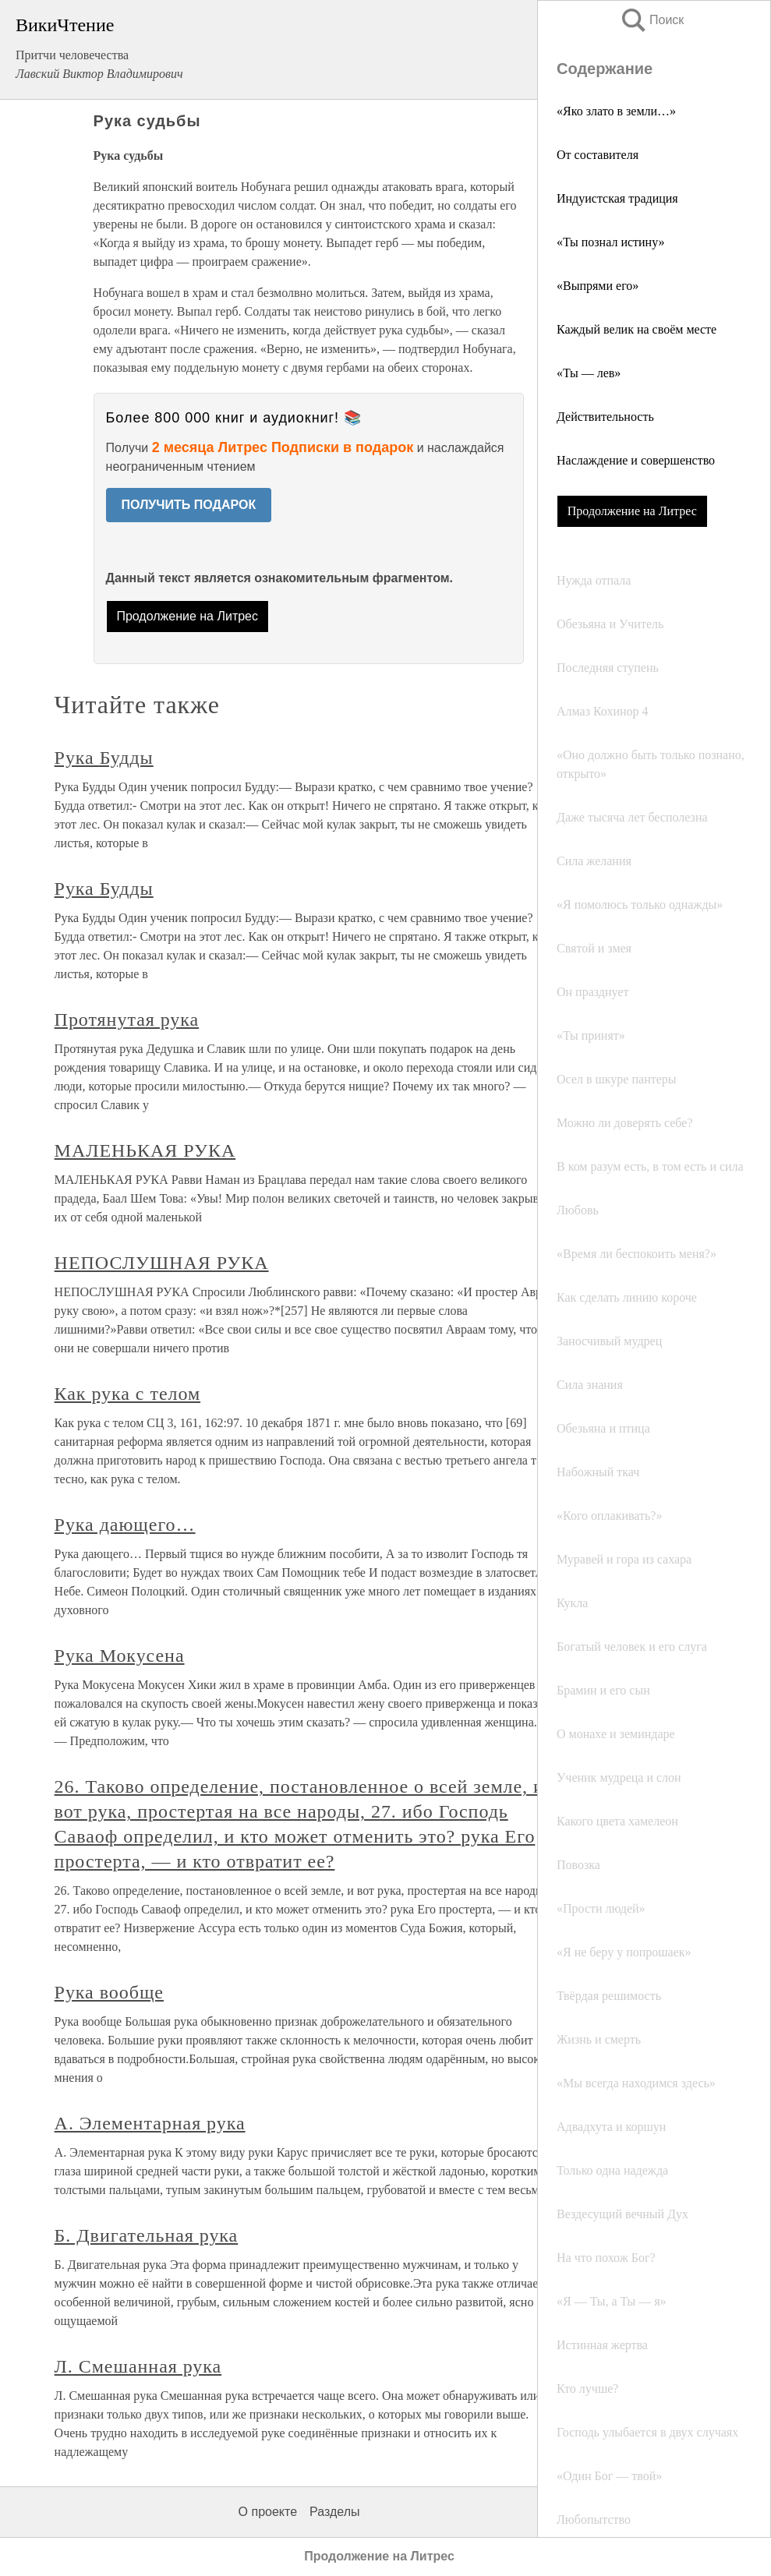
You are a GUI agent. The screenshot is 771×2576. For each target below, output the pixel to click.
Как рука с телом (128, 1393)
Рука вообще (109, 1992)
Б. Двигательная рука (147, 2235)
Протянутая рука (127, 1019)
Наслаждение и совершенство (636, 460)
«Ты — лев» (589, 373)
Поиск (651, 20)
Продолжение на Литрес (632, 511)
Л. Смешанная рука (138, 2366)
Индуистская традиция (617, 198)
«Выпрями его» (597, 285)
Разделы (334, 2511)
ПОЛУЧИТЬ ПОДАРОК (189, 504)
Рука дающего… (125, 1524)
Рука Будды (104, 757)
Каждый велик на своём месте (636, 329)
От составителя (597, 154)
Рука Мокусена (120, 1655)
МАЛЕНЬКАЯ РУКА (145, 1150)
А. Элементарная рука (150, 2123)
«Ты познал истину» (611, 242)
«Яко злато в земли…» (616, 111)
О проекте (268, 2511)
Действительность (605, 416)
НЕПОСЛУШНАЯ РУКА (162, 1263)
